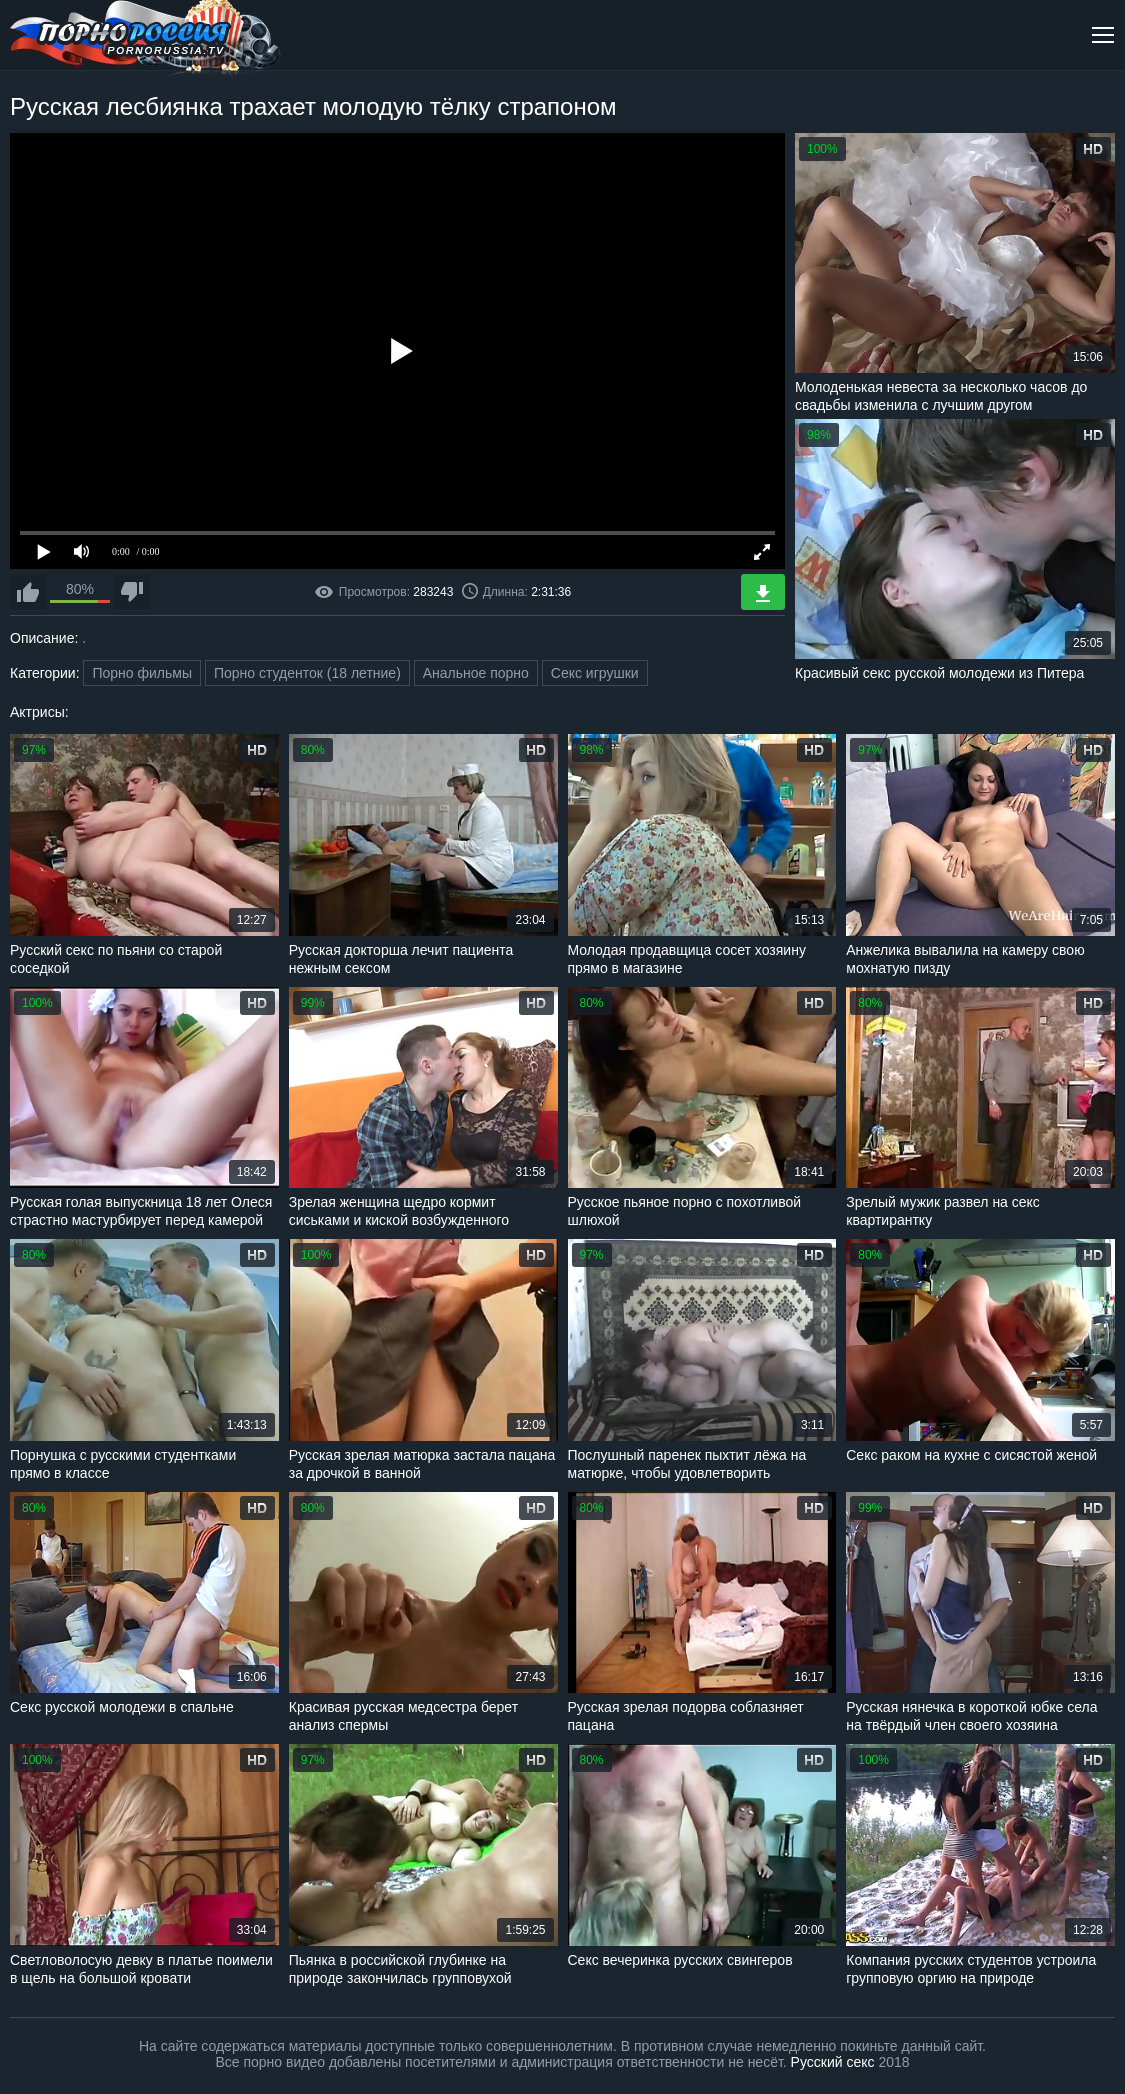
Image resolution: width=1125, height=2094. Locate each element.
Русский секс (833, 2062)
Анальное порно (476, 673)
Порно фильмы (142, 673)
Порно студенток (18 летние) (307, 673)
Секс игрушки (595, 673)
